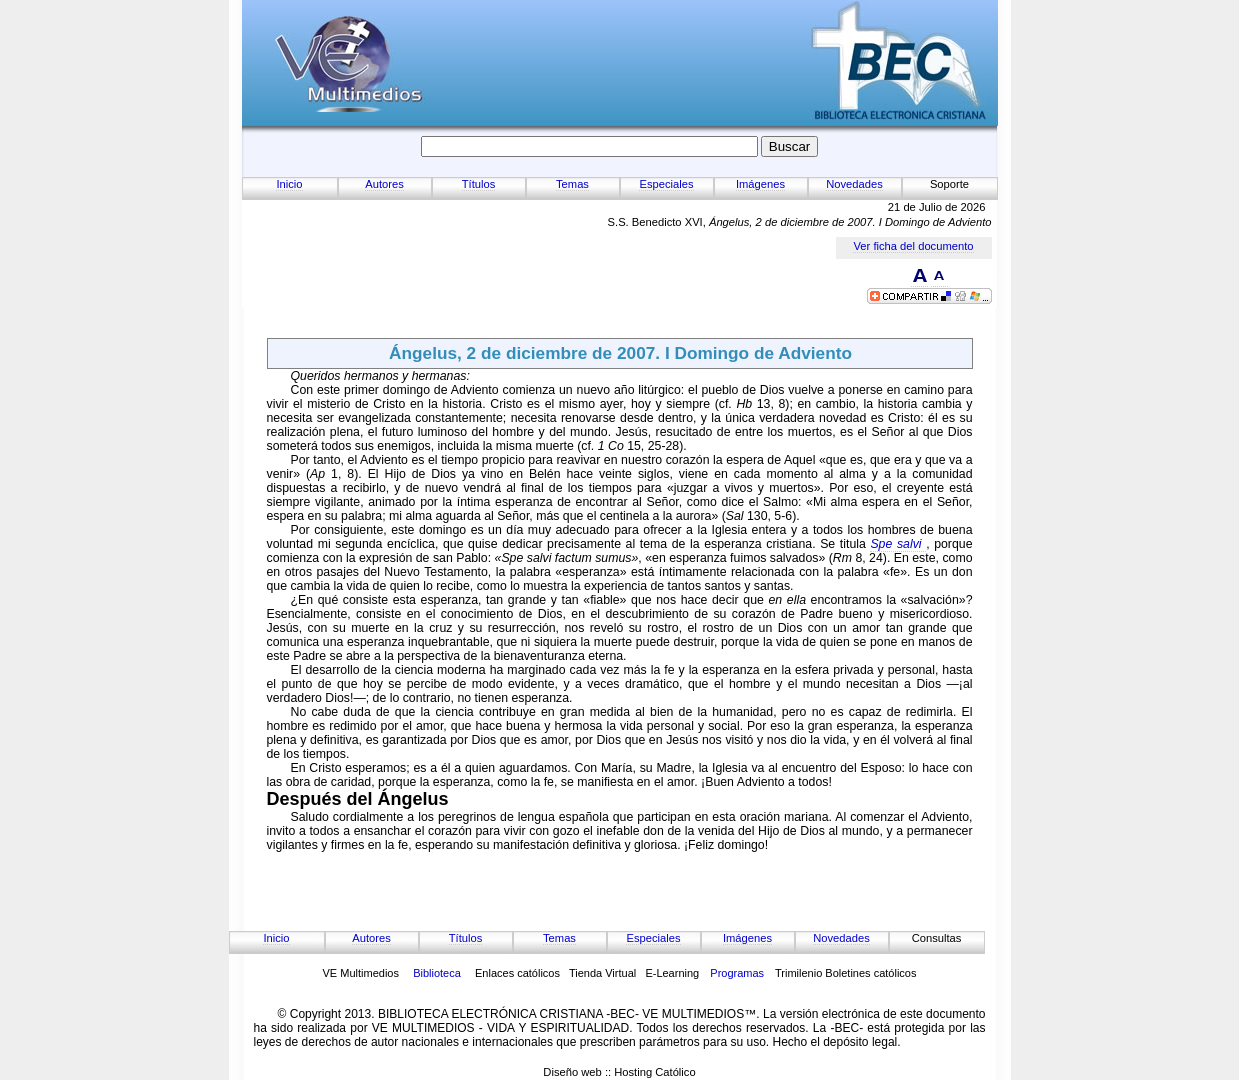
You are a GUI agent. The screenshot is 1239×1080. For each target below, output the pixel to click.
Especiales (666, 184)
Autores (384, 184)
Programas (737, 973)
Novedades (854, 184)
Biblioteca (437, 973)
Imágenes (760, 184)
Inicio (289, 184)
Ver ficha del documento (913, 246)
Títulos (479, 184)
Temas (572, 184)
